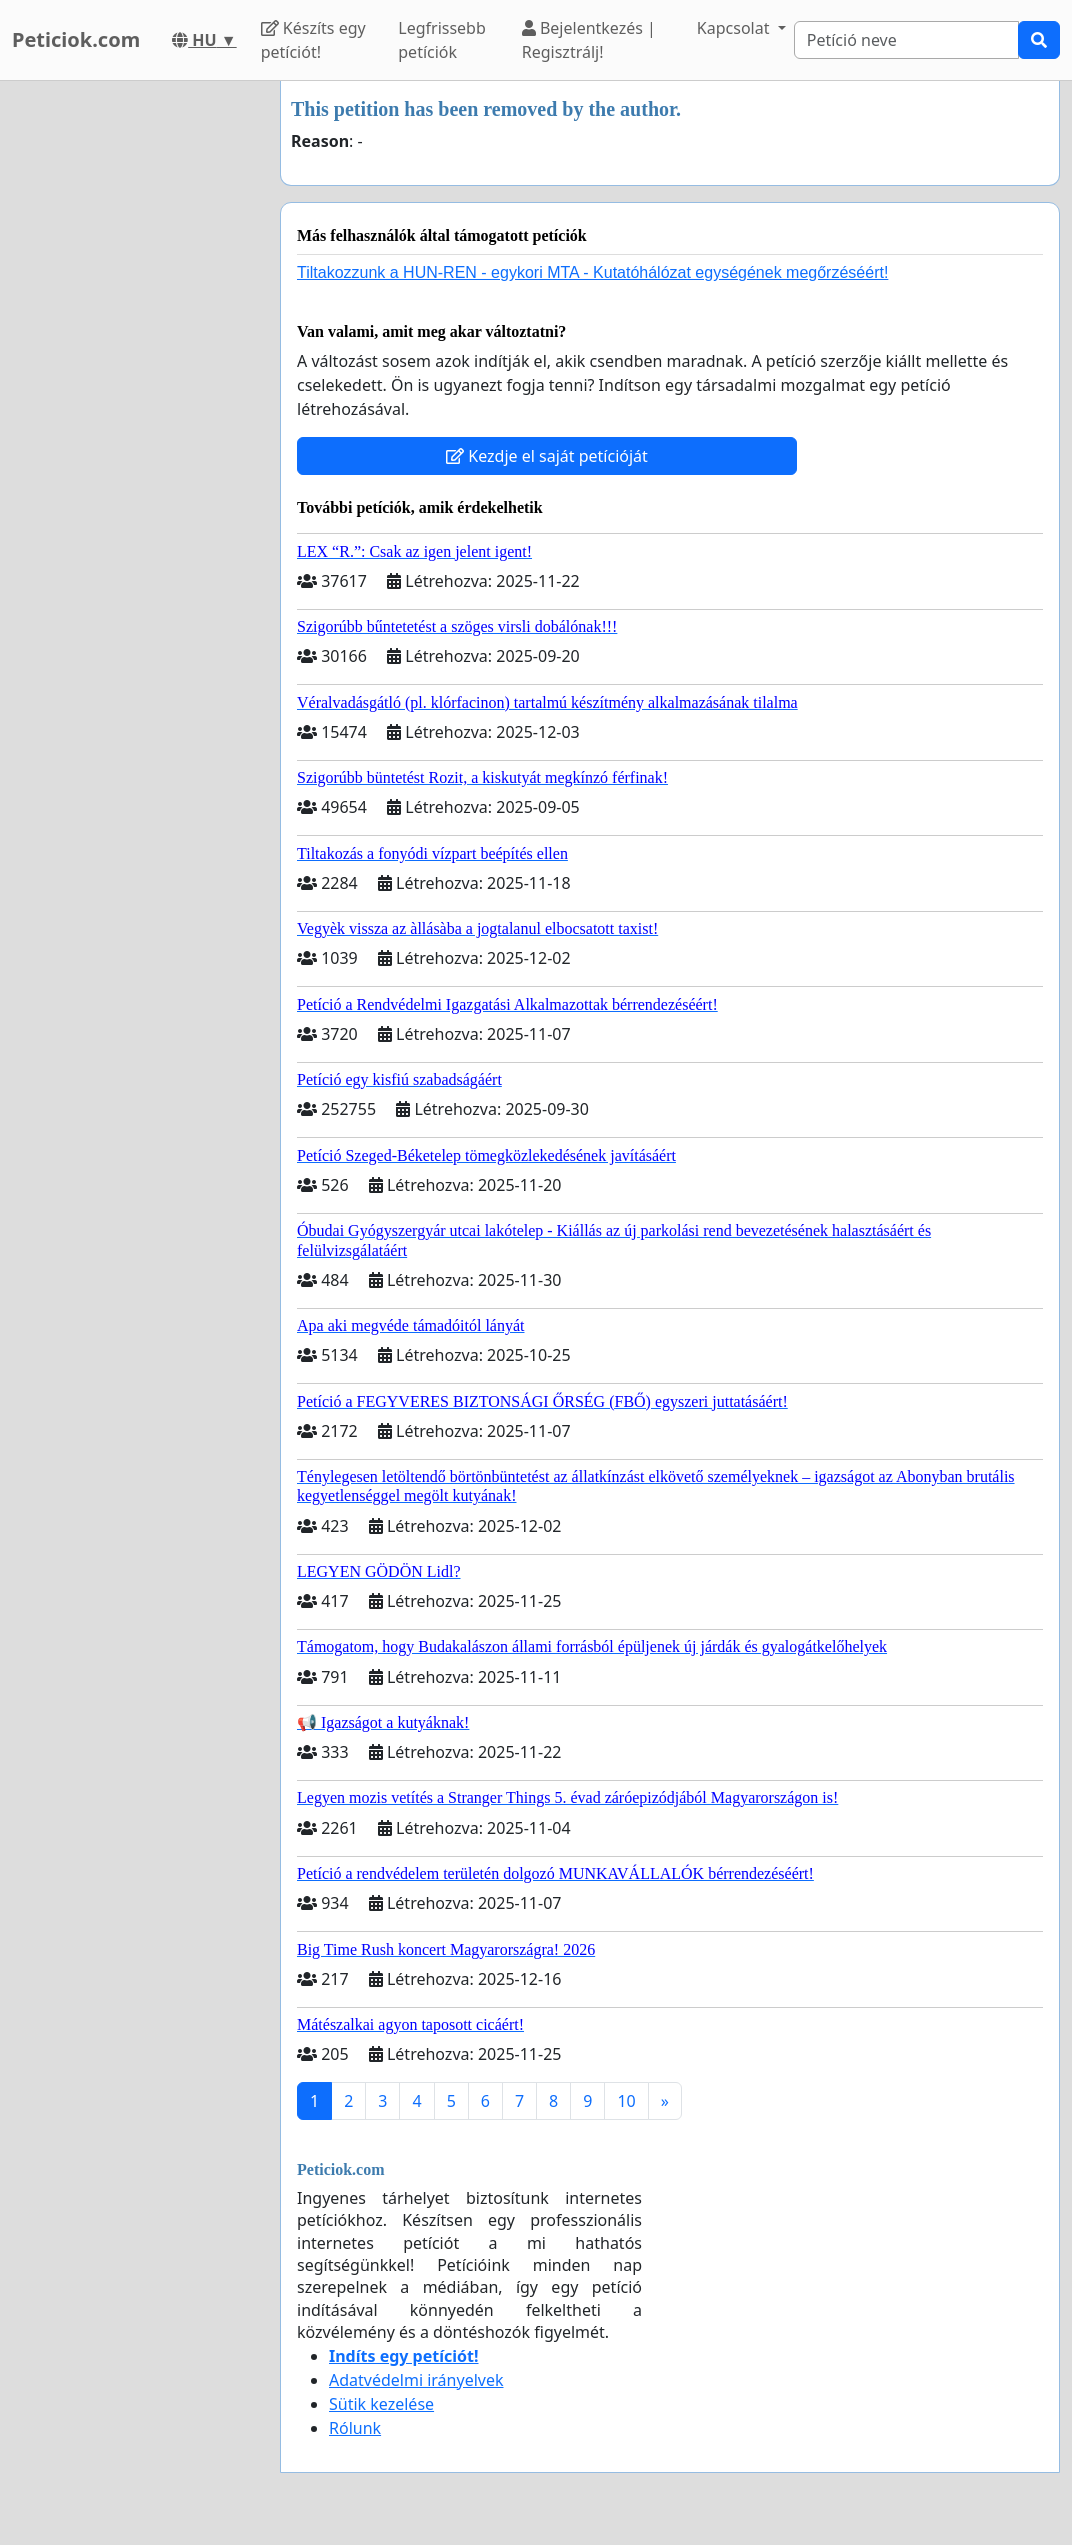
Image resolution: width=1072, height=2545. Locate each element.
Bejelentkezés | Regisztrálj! (589, 40)
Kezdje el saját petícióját (547, 456)
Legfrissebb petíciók (442, 40)
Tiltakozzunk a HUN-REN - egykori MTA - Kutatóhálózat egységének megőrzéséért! (592, 272)
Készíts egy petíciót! (313, 40)
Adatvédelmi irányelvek (416, 2380)
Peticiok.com (76, 39)
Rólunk (355, 2428)
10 (626, 2101)
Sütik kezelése (381, 2404)
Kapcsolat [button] (735, 28)
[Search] (906, 40)
